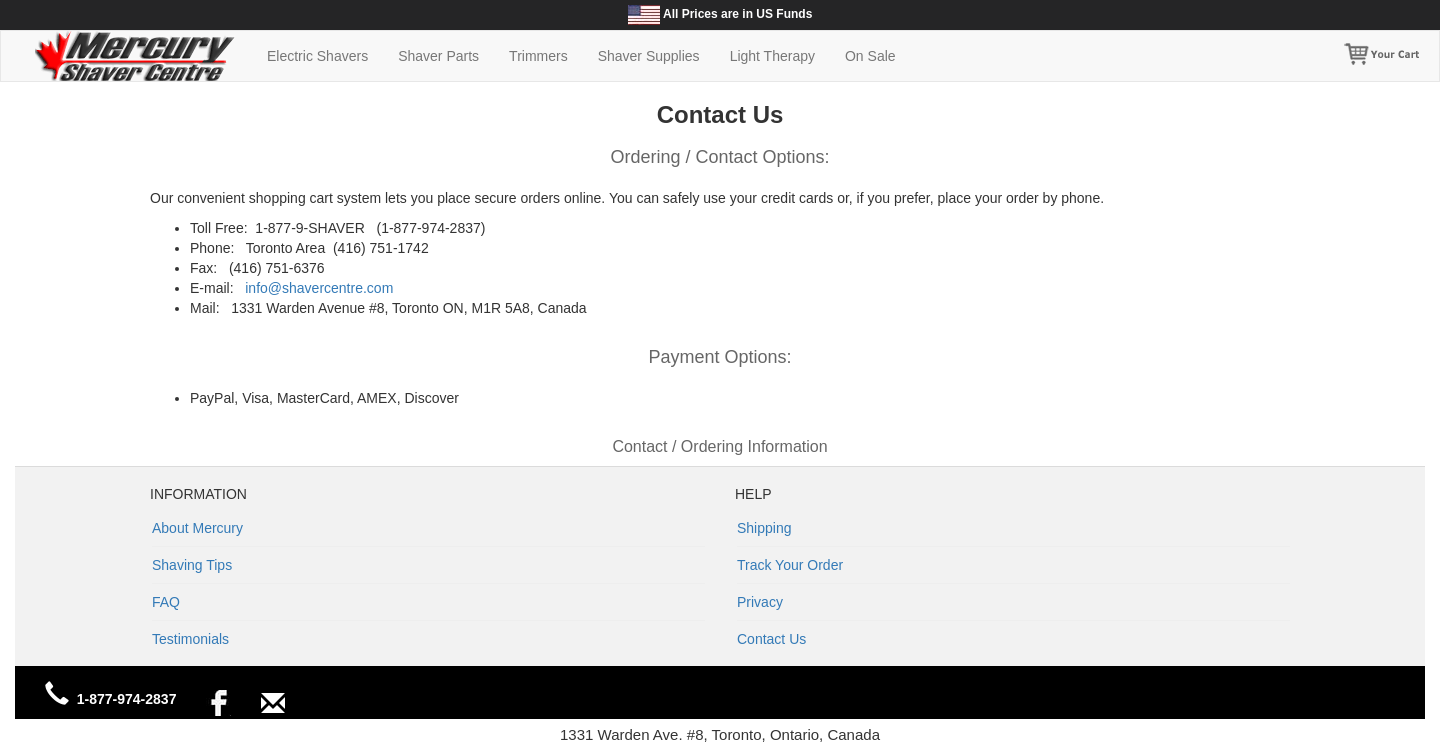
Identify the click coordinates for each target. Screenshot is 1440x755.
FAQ (166, 602)
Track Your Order (790, 565)
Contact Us (771, 639)
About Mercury (197, 528)
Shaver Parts (438, 56)
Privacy (760, 602)
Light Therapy (772, 56)
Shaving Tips (192, 565)
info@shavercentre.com (319, 288)
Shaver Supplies (649, 56)
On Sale (870, 56)
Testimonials (190, 639)
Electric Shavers (317, 56)
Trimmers (538, 56)
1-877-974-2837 (127, 699)
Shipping (764, 528)
